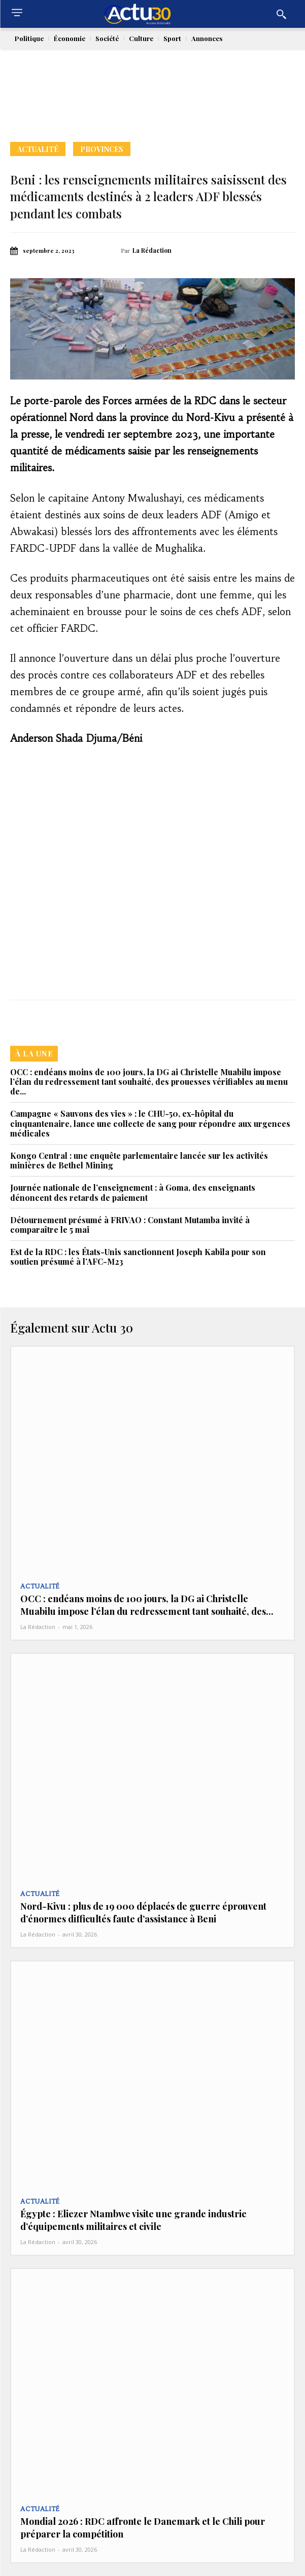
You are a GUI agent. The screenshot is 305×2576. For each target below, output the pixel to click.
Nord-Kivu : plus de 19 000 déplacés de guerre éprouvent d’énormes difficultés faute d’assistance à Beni (143, 1912)
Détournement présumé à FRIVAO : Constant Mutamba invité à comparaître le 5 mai (130, 1225)
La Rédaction (152, 250)
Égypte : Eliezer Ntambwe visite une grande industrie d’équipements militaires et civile (133, 2220)
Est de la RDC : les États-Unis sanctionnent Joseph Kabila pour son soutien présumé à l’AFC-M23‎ (138, 1256)
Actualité (37, 149)
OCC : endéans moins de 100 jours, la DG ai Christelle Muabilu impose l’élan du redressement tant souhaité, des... (147, 1605)
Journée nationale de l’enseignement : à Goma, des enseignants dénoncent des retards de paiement (132, 1192)
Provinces (101, 149)
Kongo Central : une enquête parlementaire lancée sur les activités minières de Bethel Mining (139, 1160)
